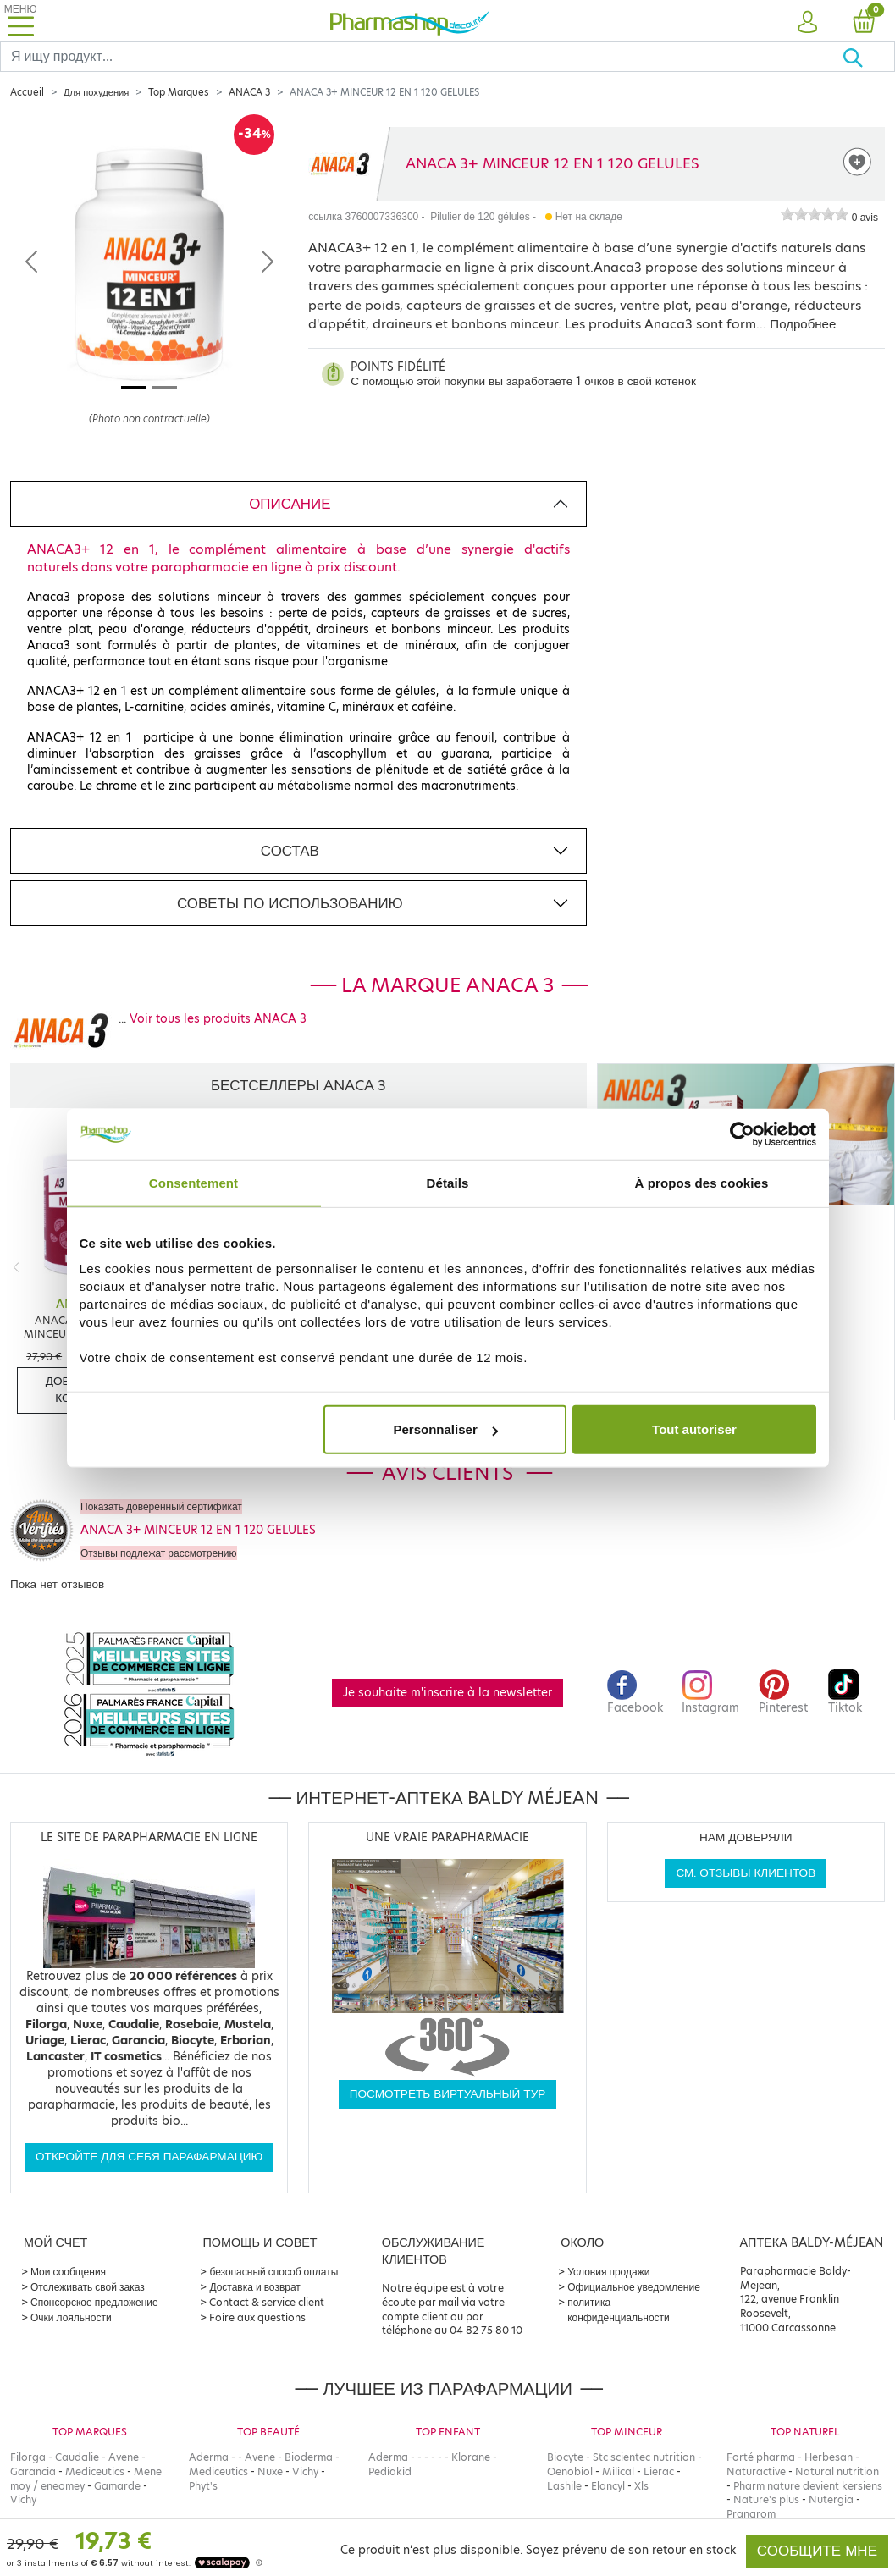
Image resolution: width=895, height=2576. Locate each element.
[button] (807, 22)
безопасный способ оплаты (273, 2271)
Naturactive (756, 2471)
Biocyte (565, 2457)
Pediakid (390, 2471)
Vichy (23, 2499)
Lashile (564, 2486)
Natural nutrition (837, 2471)
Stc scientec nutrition (644, 2457)
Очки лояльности (71, 2317)
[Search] (421, 56)
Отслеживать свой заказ (87, 2287)
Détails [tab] (448, 1182)
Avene (123, 2457)
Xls (641, 2486)
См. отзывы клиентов (745, 1873)
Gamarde (117, 2486)
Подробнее (803, 324)
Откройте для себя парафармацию (149, 2157)
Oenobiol (570, 2471)
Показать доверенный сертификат (161, 1506)
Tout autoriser (694, 1429)
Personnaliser (446, 1429)
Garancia (33, 2471)
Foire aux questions (257, 2317)
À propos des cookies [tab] (702, 1182)
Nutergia (831, 2499)
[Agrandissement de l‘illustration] (149, 289)
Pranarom (751, 2514)
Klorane (470, 2457)
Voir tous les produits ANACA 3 (218, 1019)
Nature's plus (766, 2499)
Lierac (659, 2471)
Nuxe (270, 2471)
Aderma (209, 2457)
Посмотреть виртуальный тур (448, 2094)
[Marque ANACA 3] (340, 164)
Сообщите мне (817, 2550)
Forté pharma (760, 2457)
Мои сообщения (68, 2271)
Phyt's (203, 2486)
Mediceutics (94, 2471)
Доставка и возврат (254, 2287)
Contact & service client (266, 2302)
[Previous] (16, 1267)
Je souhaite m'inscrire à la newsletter (447, 1693)
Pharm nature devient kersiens (807, 2486)
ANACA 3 (249, 92)
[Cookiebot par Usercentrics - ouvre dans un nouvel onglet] (742, 1133)
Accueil (27, 92)
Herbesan (828, 2457)
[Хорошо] (868, 56)
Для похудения (96, 92)
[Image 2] (164, 387)
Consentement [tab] (193, 1182)
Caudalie (77, 2457)
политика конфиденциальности (618, 2310)
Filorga (28, 2457)
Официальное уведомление (633, 2287)
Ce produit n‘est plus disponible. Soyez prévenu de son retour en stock (538, 2550)
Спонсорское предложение (94, 2302)
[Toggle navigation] (20, 20)
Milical (618, 2471)
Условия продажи (608, 2271)
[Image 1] (133, 387)
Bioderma (309, 2457)
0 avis (865, 217)
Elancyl (608, 2486)
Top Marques (178, 92)
